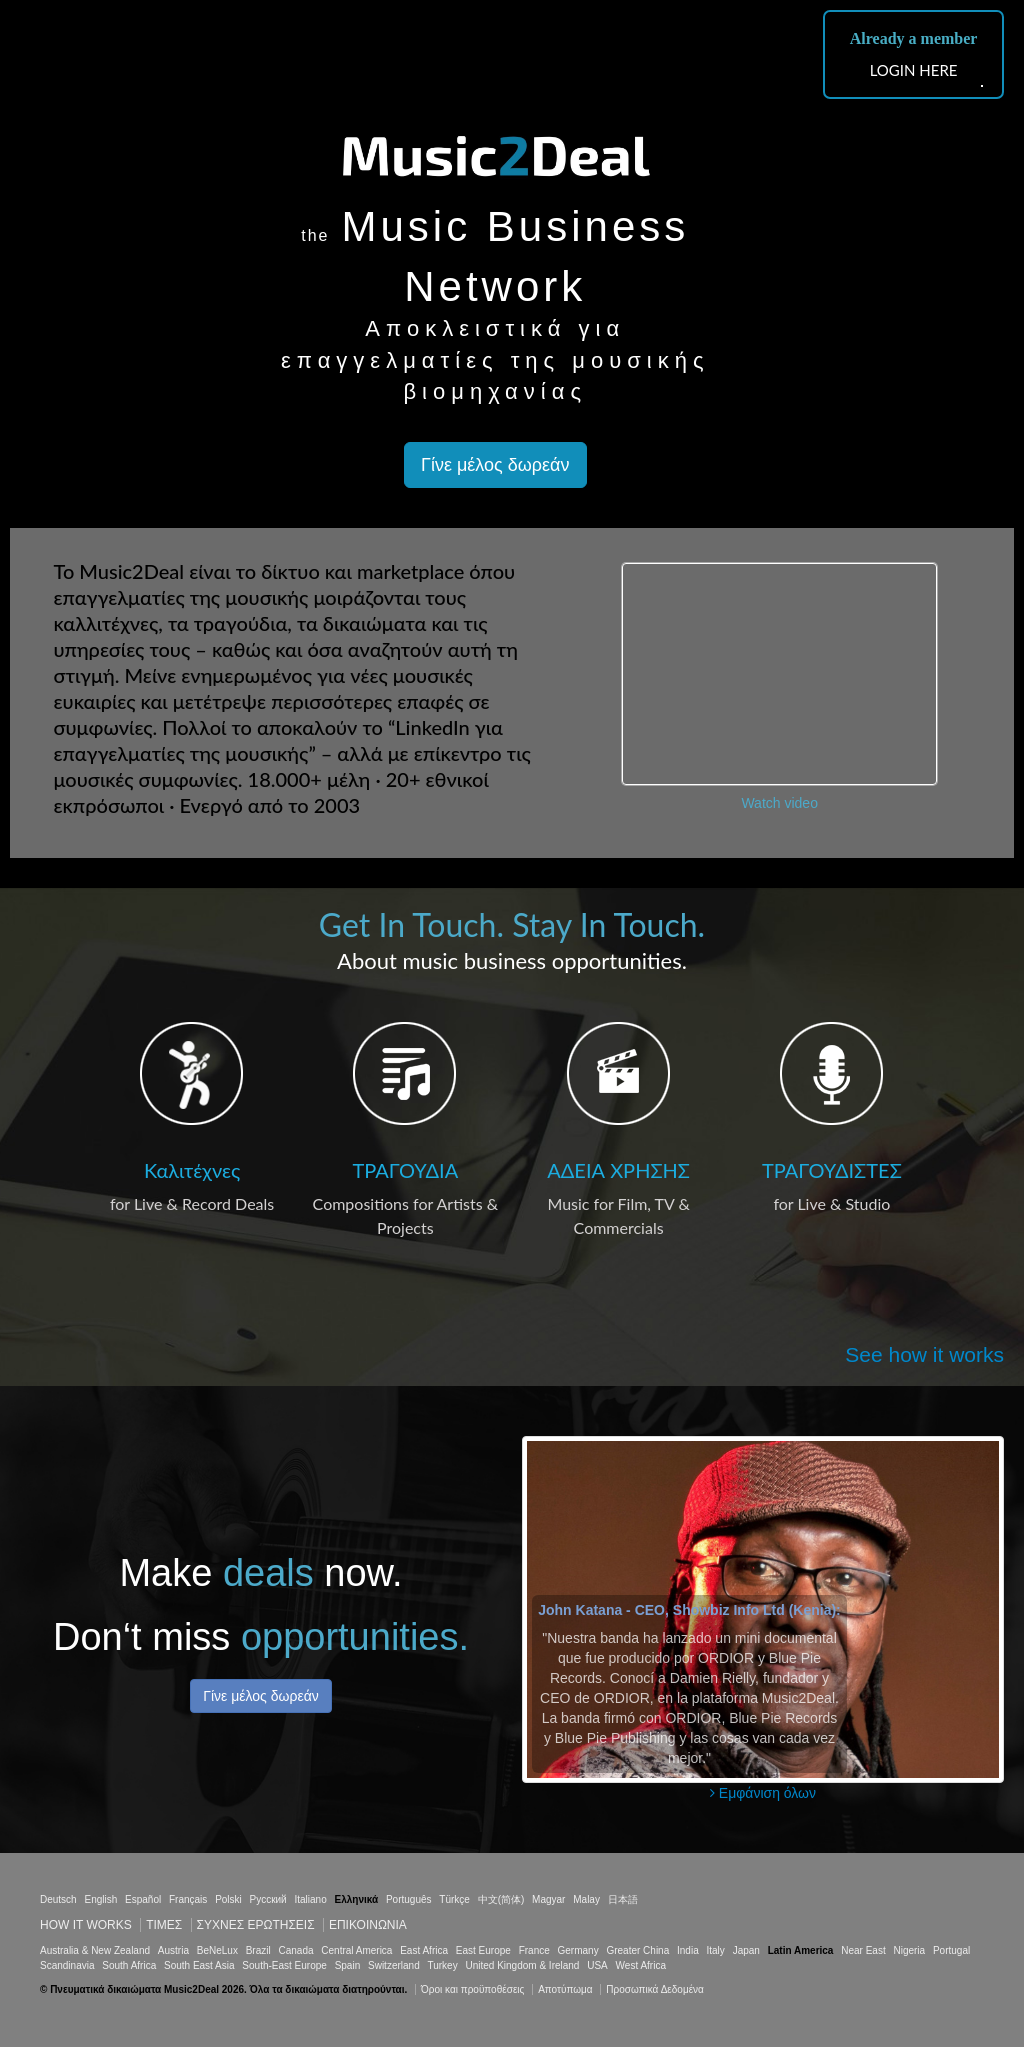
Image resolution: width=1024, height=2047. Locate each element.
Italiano (310, 1899)
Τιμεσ (164, 1925)
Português (409, 1899)
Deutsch (58, 1899)
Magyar (548, 1899)
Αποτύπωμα (565, 1989)
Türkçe (454, 1899)
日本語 (623, 1899)
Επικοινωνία (368, 1925)
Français (188, 1899)
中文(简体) (501, 1899)
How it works (86, 1925)
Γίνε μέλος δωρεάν (495, 465)
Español (143, 1899)
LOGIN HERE (914, 70)
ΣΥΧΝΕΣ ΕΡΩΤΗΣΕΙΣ (256, 1925)
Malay (586, 1899)
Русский (268, 1899)
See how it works (924, 1354)
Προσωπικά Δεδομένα (655, 1989)
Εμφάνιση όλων (763, 1793)
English (100, 1899)
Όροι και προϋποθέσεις (472, 1989)
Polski (228, 1899)
